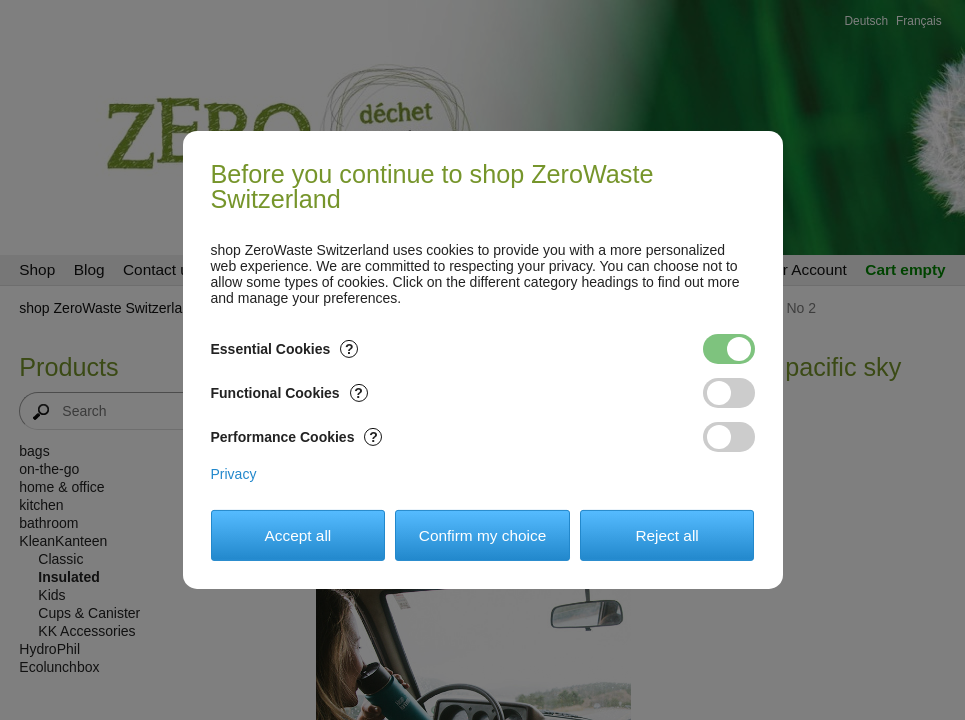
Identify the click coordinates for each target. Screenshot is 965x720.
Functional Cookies (289, 393)
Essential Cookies (285, 349)
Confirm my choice (482, 535)
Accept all (298, 535)
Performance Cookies (297, 437)
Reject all (666, 535)
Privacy (234, 474)
